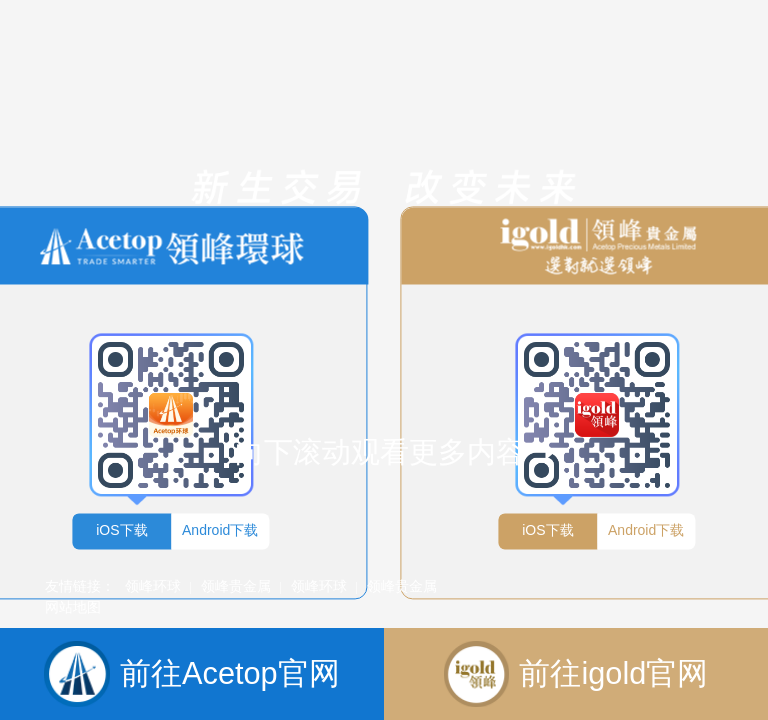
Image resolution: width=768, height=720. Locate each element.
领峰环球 (153, 586)
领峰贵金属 (236, 586)
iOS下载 (121, 530)
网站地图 (73, 607)
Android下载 (220, 530)
